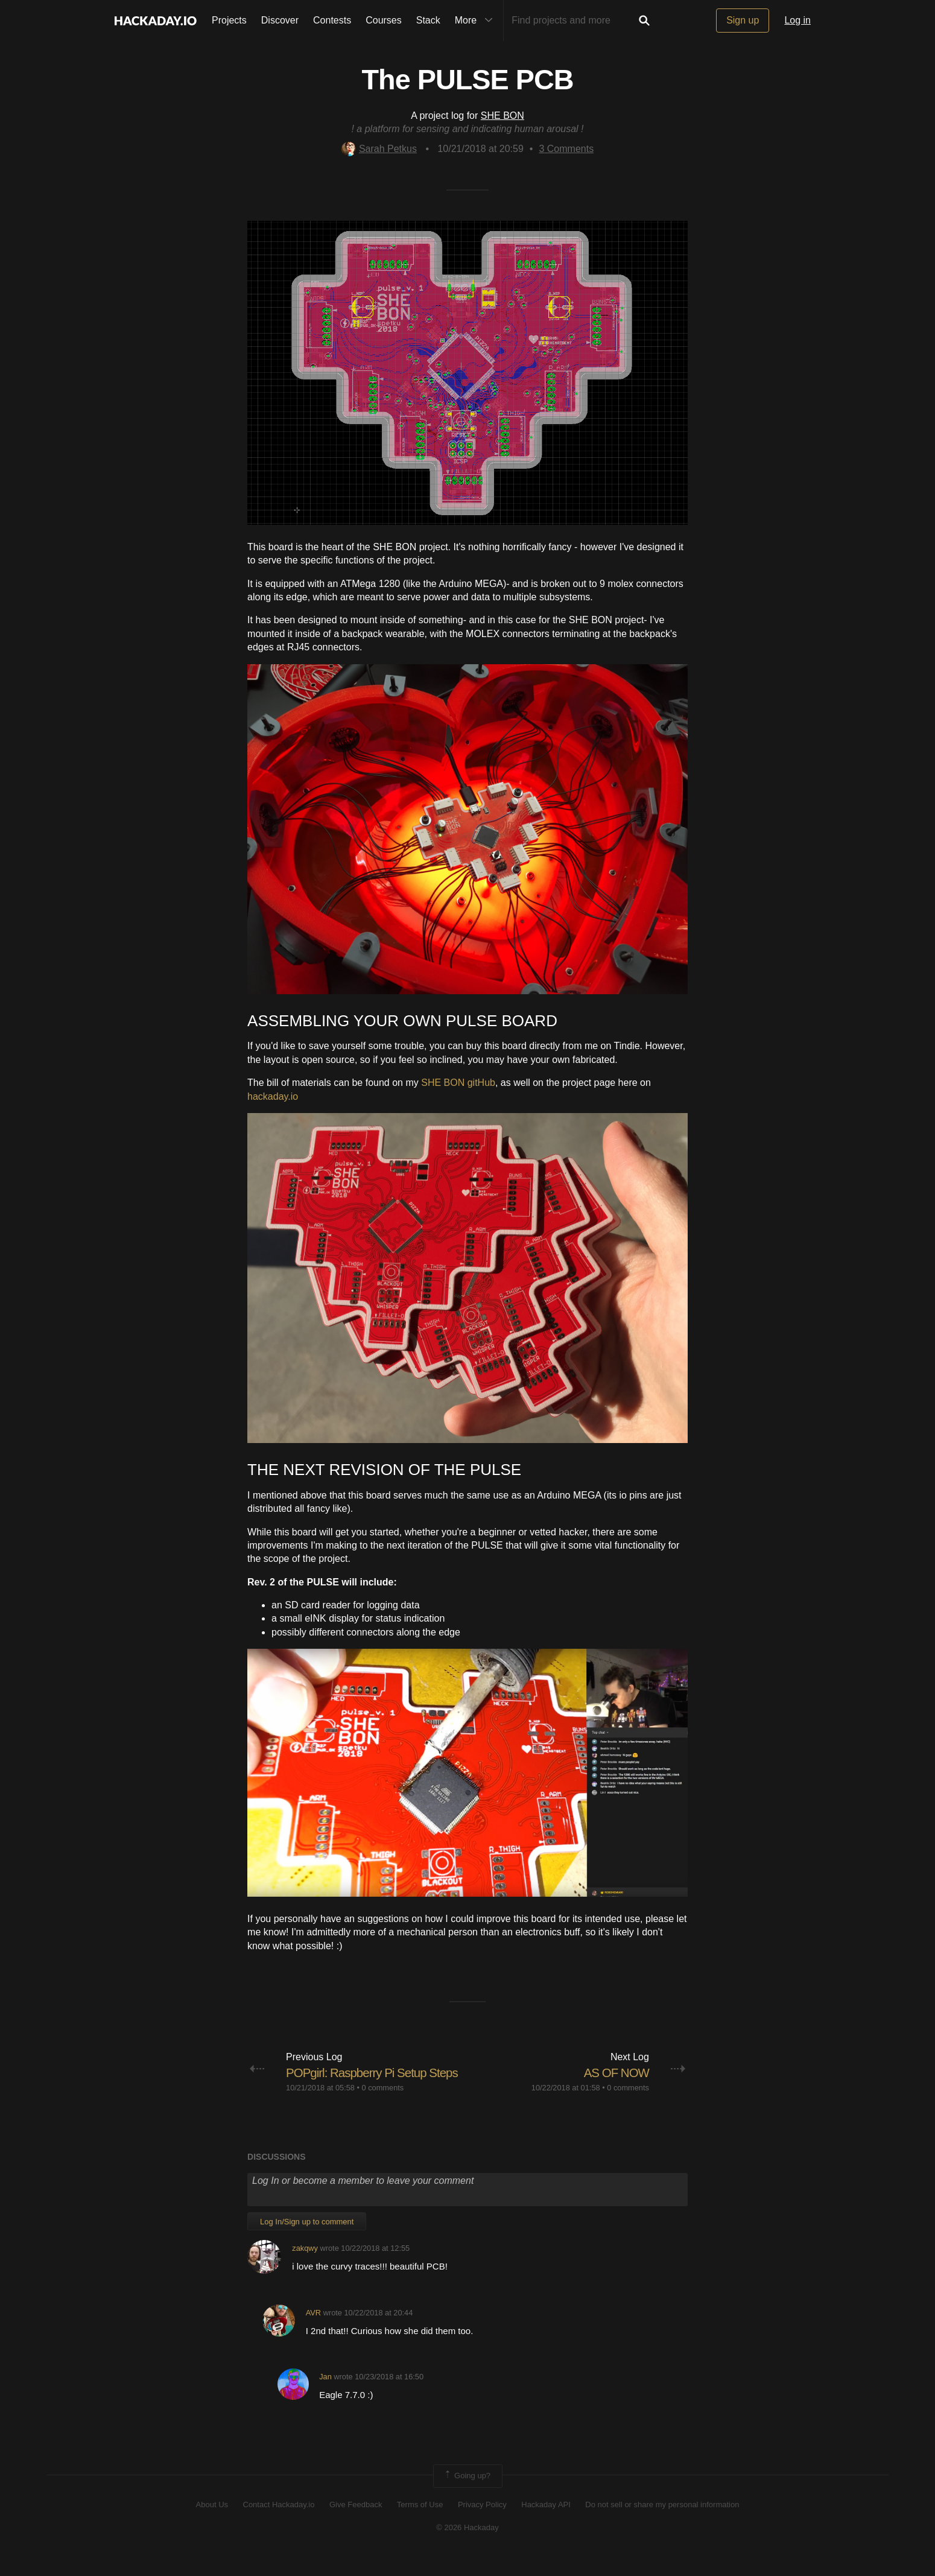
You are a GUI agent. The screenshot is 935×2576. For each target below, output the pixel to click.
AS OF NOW (613, 2072)
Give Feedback (355, 2523)
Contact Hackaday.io (279, 2523)
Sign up (742, 20)
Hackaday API (546, 2523)
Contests (332, 20)
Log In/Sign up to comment (306, 2240)
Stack (428, 20)
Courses (384, 20)
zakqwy (305, 2266)
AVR (313, 2331)
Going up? (467, 2494)
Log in (797, 20)
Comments (566, 149)
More (476, 20)
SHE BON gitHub (458, 1082)
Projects (229, 20)
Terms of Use (420, 2523)
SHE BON (502, 115)
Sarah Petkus (379, 149)
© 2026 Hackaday (467, 2546)
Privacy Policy (482, 2523)
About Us (212, 2523)
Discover (280, 20)
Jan (325, 2395)
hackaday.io (272, 1096)
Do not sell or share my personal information (662, 2523)
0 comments (383, 2106)
